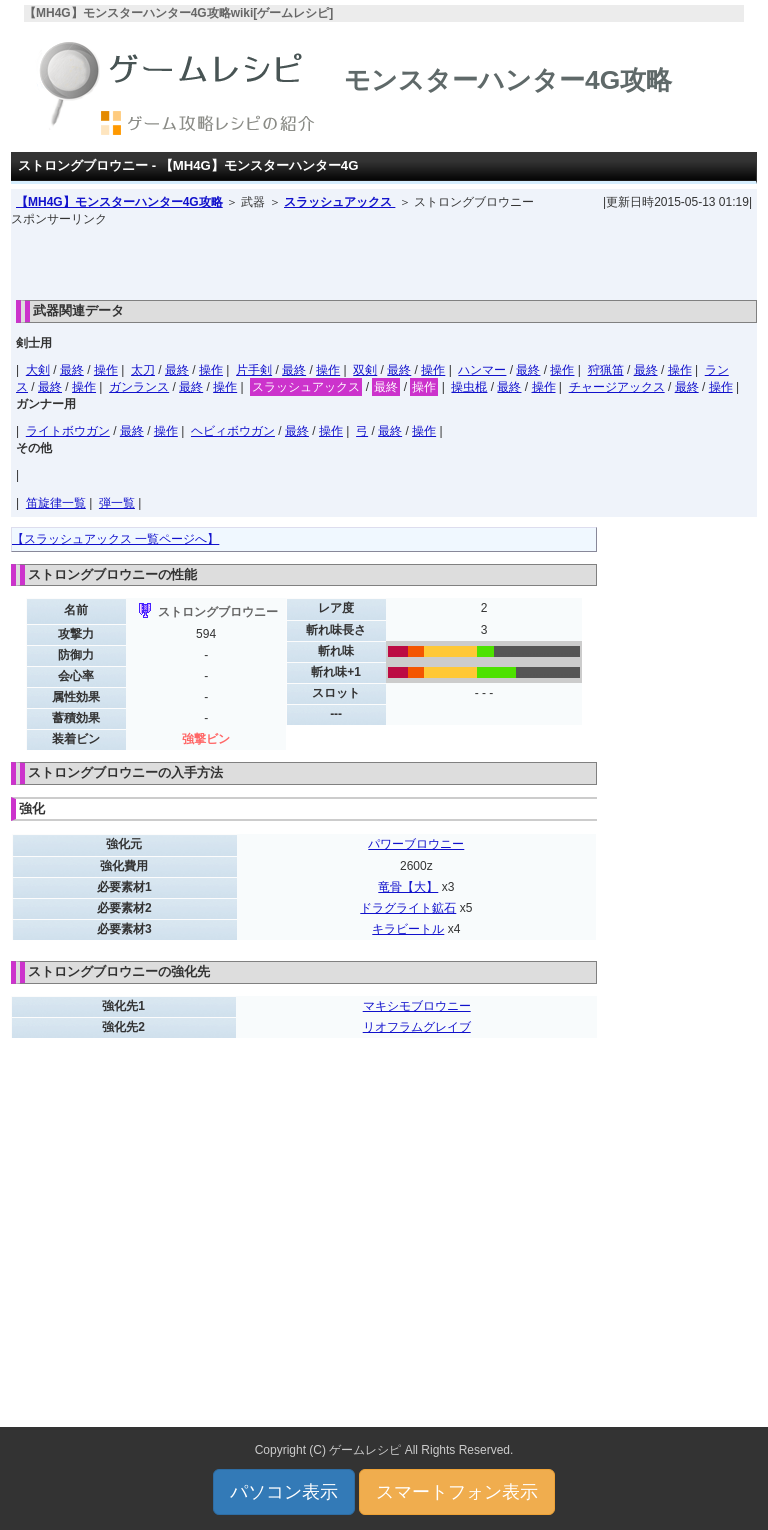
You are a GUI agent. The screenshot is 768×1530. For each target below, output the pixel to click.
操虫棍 (469, 387)
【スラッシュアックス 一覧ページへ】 (115, 539)
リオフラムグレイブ (417, 1027)
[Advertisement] (384, 258)
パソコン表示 (284, 1492)
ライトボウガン (68, 431)
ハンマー (482, 370)
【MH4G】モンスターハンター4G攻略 (119, 202)
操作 (106, 370)
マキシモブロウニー (417, 1006)
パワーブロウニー (416, 844)
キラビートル (408, 929)
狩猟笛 (606, 370)
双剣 (365, 370)
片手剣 (254, 370)
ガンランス (139, 387)
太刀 (143, 370)
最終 (72, 370)
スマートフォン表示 (457, 1492)
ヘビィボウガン (233, 431)
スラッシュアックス (339, 202)
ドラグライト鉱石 (408, 908)
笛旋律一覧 (56, 503)
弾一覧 (117, 503)
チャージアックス (617, 387)
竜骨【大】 (408, 887)
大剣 (38, 370)
